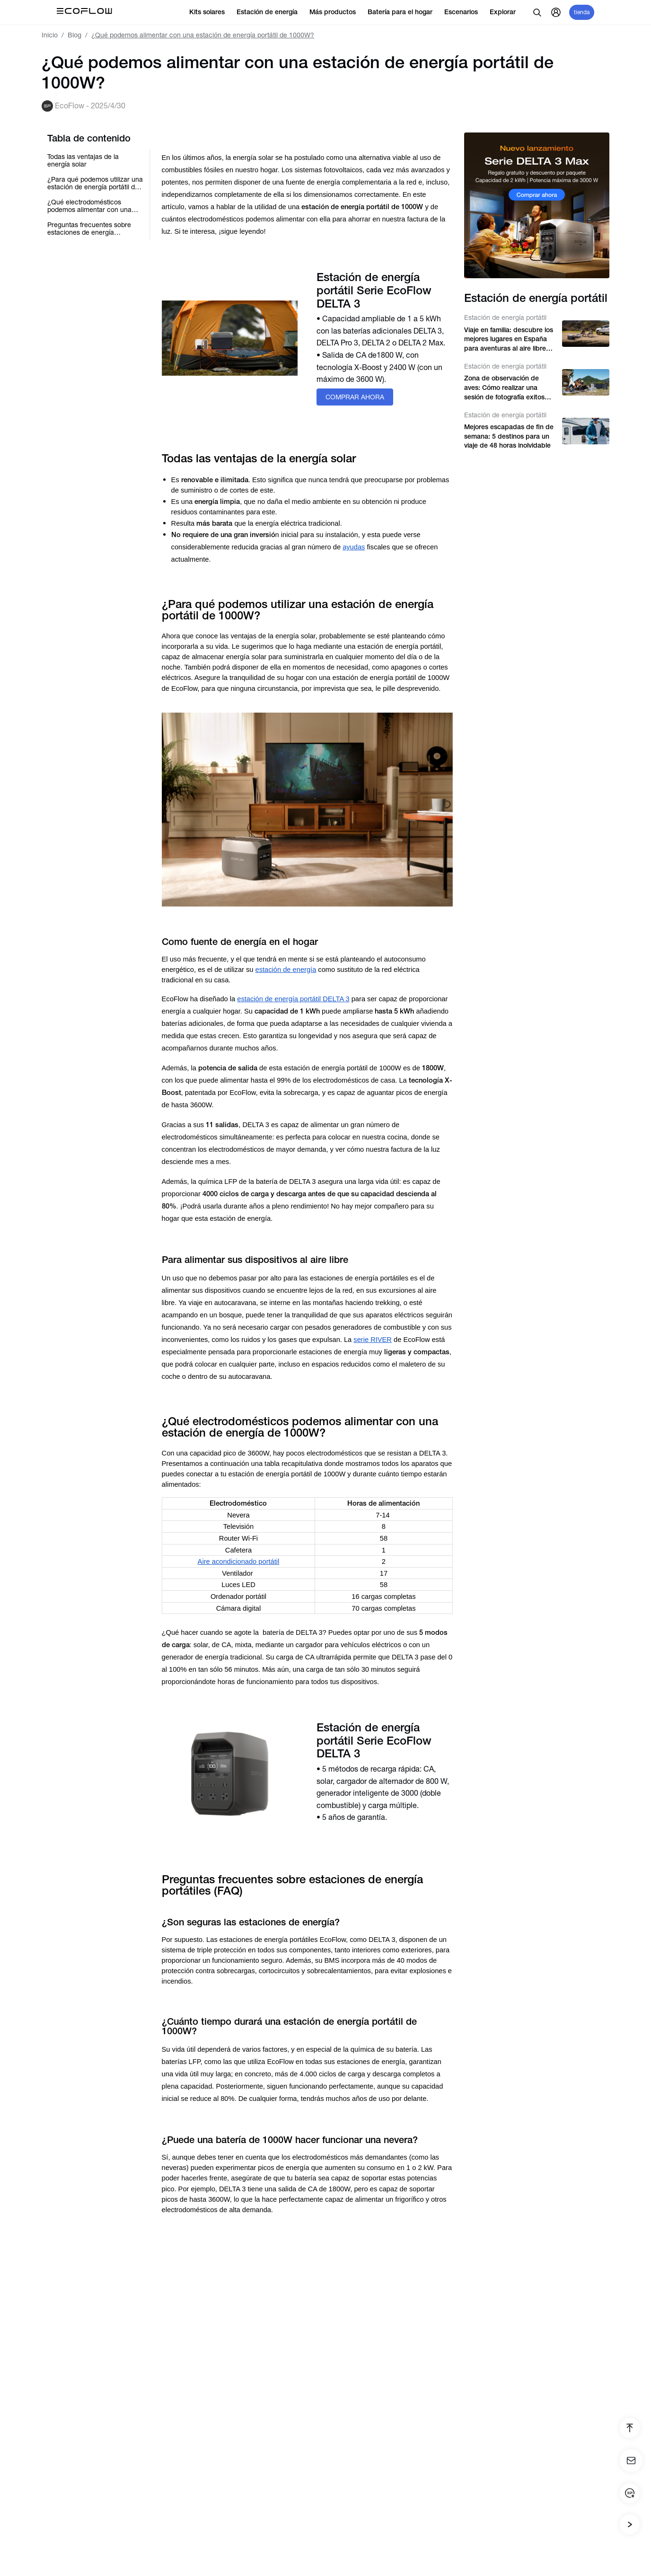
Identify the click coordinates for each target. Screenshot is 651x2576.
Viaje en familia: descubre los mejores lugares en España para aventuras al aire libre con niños (508, 339)
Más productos (336, 12)
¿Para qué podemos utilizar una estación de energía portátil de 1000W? (95, 183)
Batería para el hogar (404, 12)
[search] (537, 12)
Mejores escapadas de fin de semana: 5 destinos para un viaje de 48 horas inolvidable (509, 436)
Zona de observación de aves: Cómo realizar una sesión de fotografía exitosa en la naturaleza (506, 388)
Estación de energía (271, 12)
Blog (74, 35)
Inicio (50, 35)
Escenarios (465, 12)
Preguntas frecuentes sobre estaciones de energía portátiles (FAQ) (89, 228)
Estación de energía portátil (505, 317)
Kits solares (211, 12)
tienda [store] (581, 12)
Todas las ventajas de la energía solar (83, 160)
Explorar (507, 12)
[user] (556, 12)
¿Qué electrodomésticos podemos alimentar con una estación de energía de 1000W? (89, 205)
